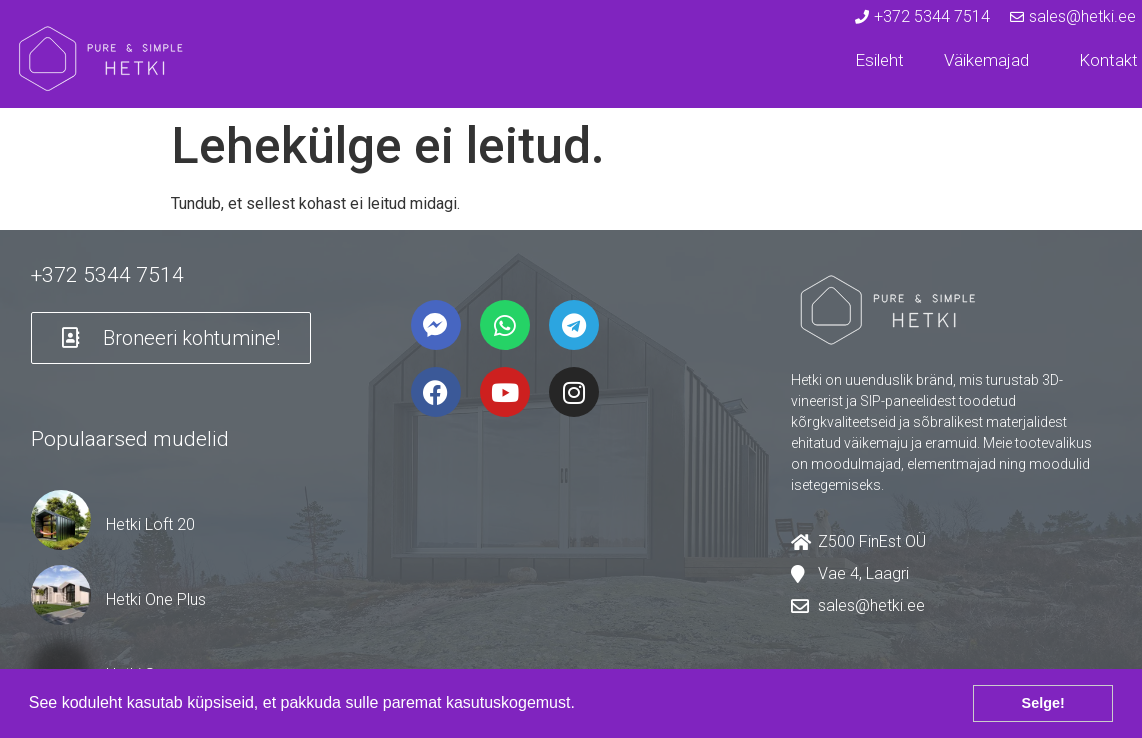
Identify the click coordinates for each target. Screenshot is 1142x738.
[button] (582, 705)
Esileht (879, 60)
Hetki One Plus (156, 599)
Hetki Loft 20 (150, 524)
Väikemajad (991, 60)
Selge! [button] (1043, 703)
